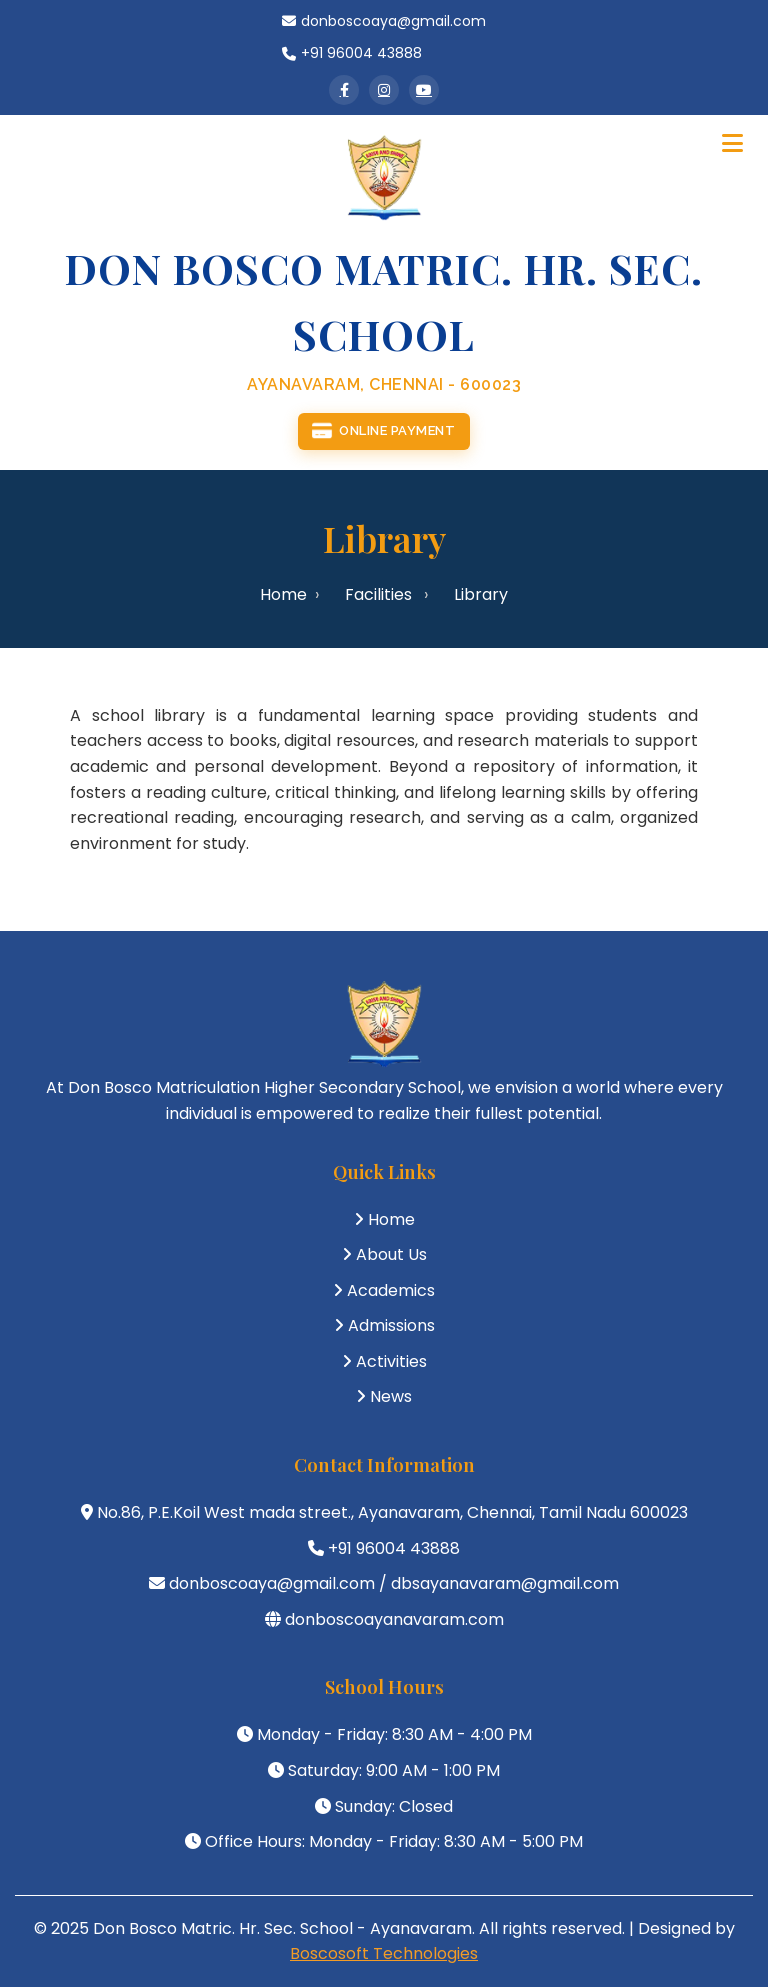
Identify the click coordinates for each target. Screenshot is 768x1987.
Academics (391, 1290)
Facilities (378, 594)
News (391, 1396)
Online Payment (383, 432)
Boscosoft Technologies (384, 1953)
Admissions (391, 1325)
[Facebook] (344, 90)
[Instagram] (384, 90)
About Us (391, 1254)
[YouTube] (424, 90)
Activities (391, 1361)
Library (481, 594)
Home (283, 594)
